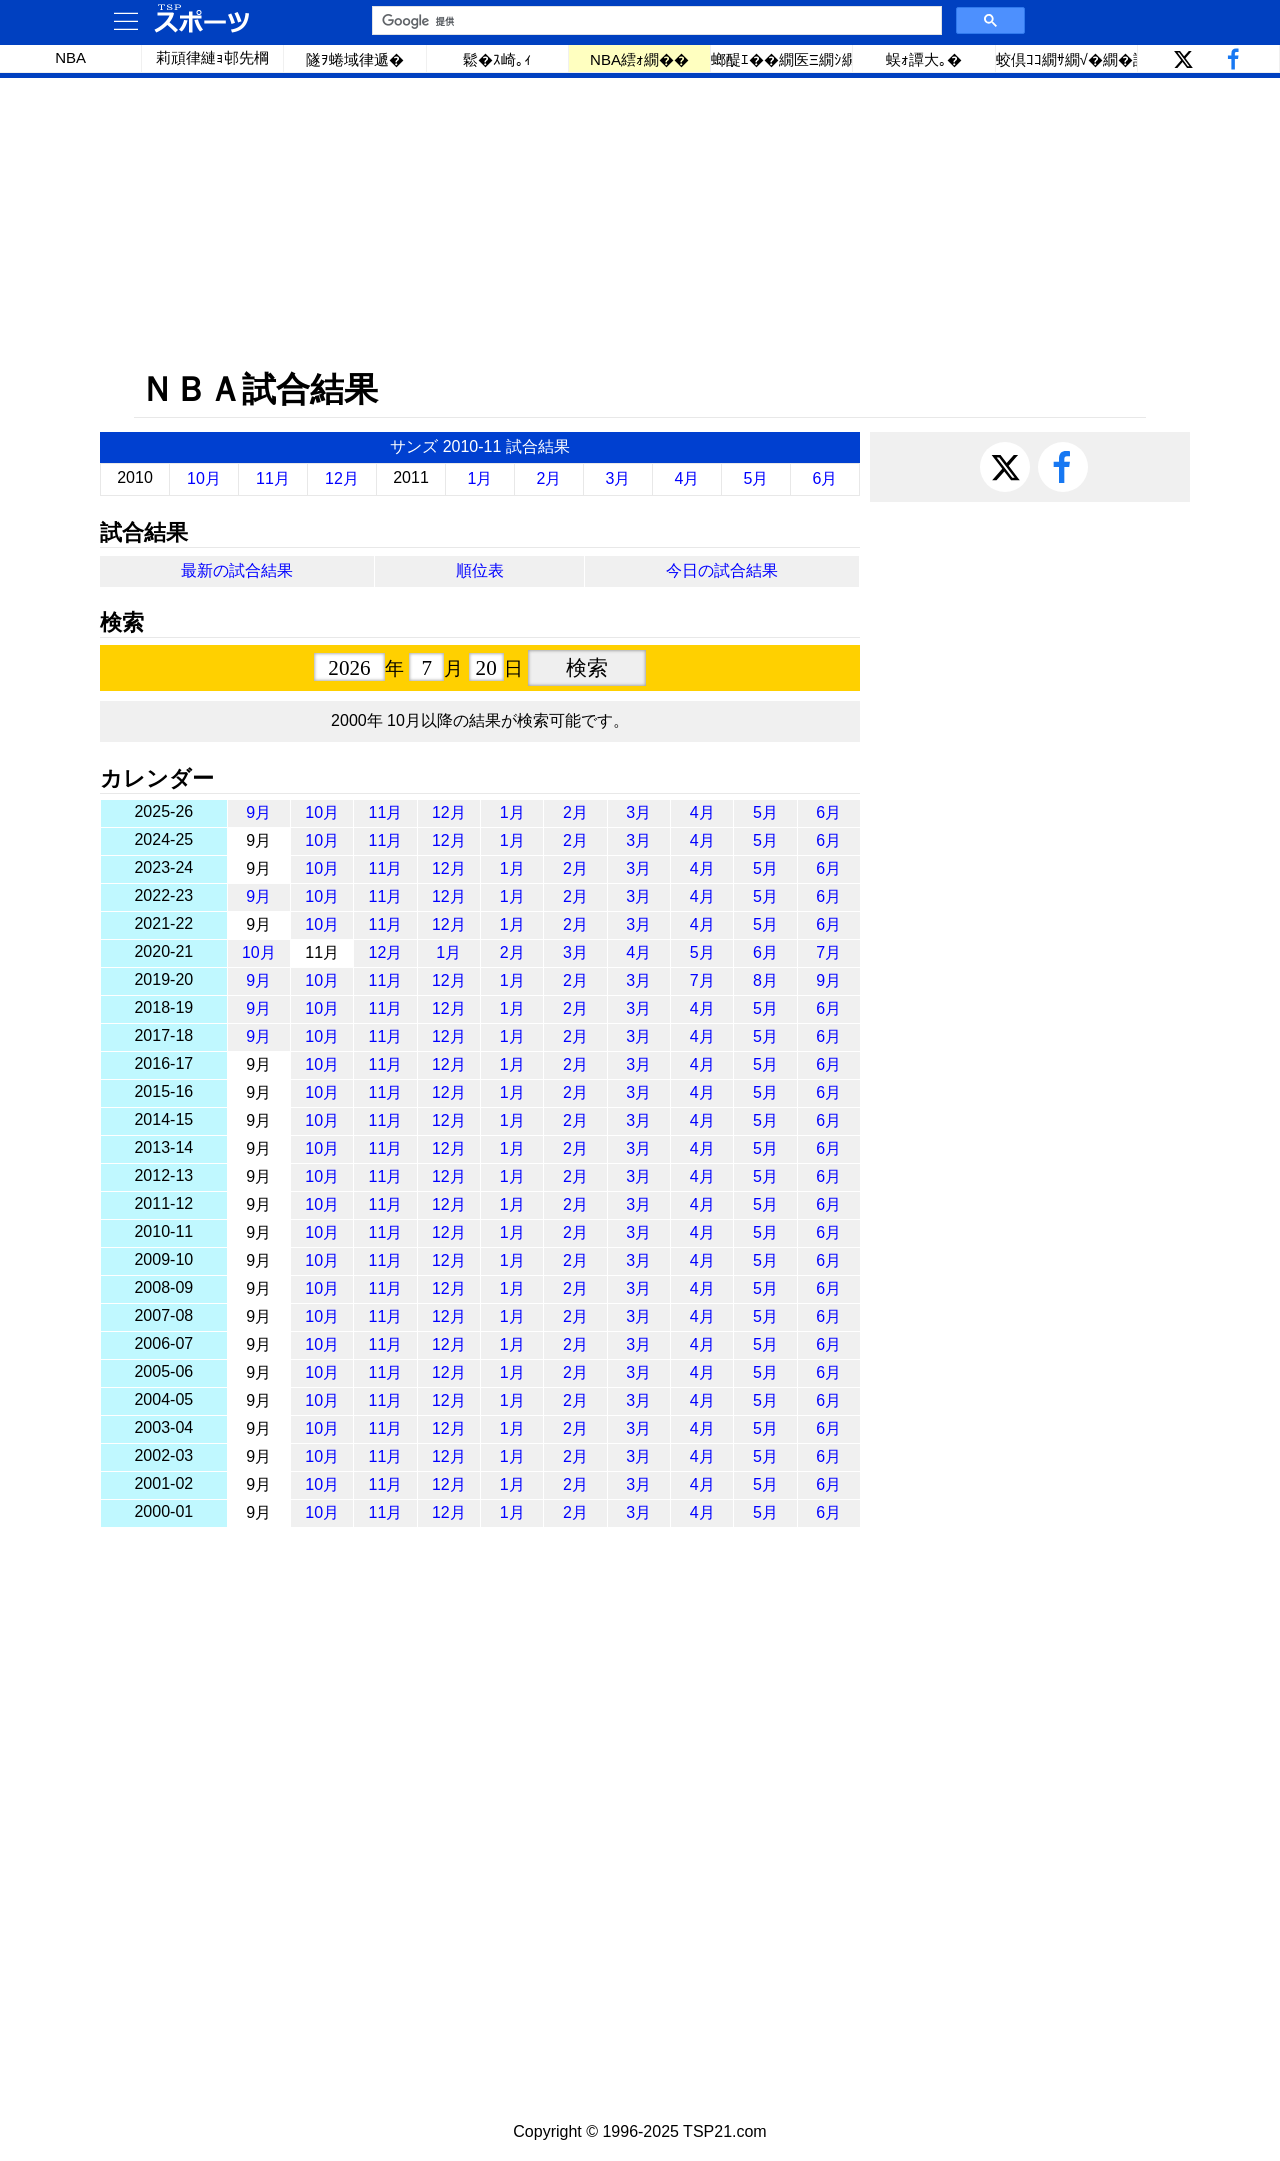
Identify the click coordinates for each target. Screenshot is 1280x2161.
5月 (756, 478)
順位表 (480, 570)
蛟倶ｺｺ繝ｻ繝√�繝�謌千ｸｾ (1067, 59)
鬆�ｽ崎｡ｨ (497, 59)
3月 (618, 478)
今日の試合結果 (722, 570)
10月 (204, 478)
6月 (825, 478)
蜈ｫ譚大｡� (924, 59)
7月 (828, 952)
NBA (70, 57)
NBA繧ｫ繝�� (639, 59)
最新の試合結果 (237, 570)
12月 (342, 478)
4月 (687, 478)
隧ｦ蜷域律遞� (355, 59)
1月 (480, 478)
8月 (765, 980)
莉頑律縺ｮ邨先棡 (212, 57)
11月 (273, 478)
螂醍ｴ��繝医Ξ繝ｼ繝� (782, 59)
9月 (258, 812)
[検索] (655, 21)
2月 (549, 478)
